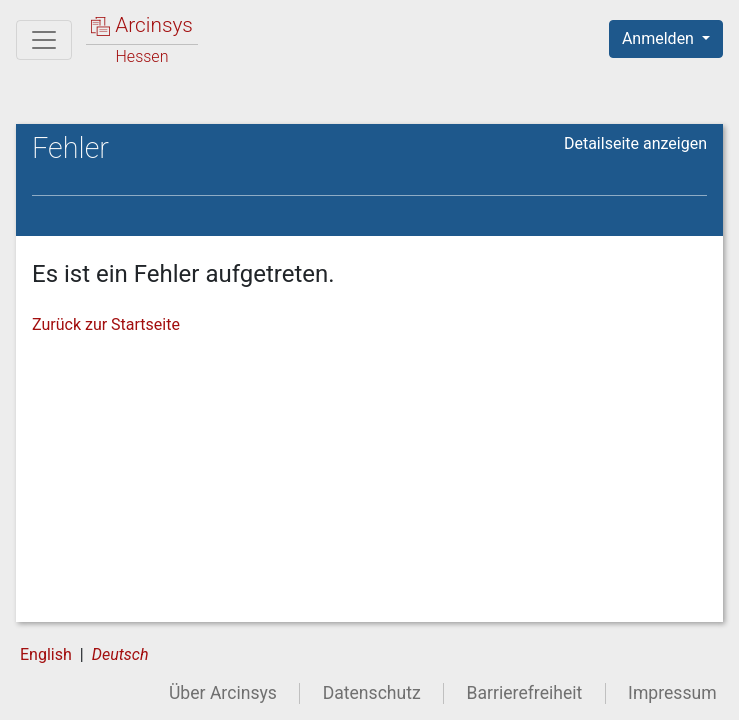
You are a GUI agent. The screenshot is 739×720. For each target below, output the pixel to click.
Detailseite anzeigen (635, 143)
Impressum (672, 693)
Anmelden (660, 38)
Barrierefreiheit (525, 693)
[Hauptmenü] (44, 40)
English (46, 654)
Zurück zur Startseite (106, 324)
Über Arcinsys (223, 693)
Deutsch (120, 654)
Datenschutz (372, 693)
